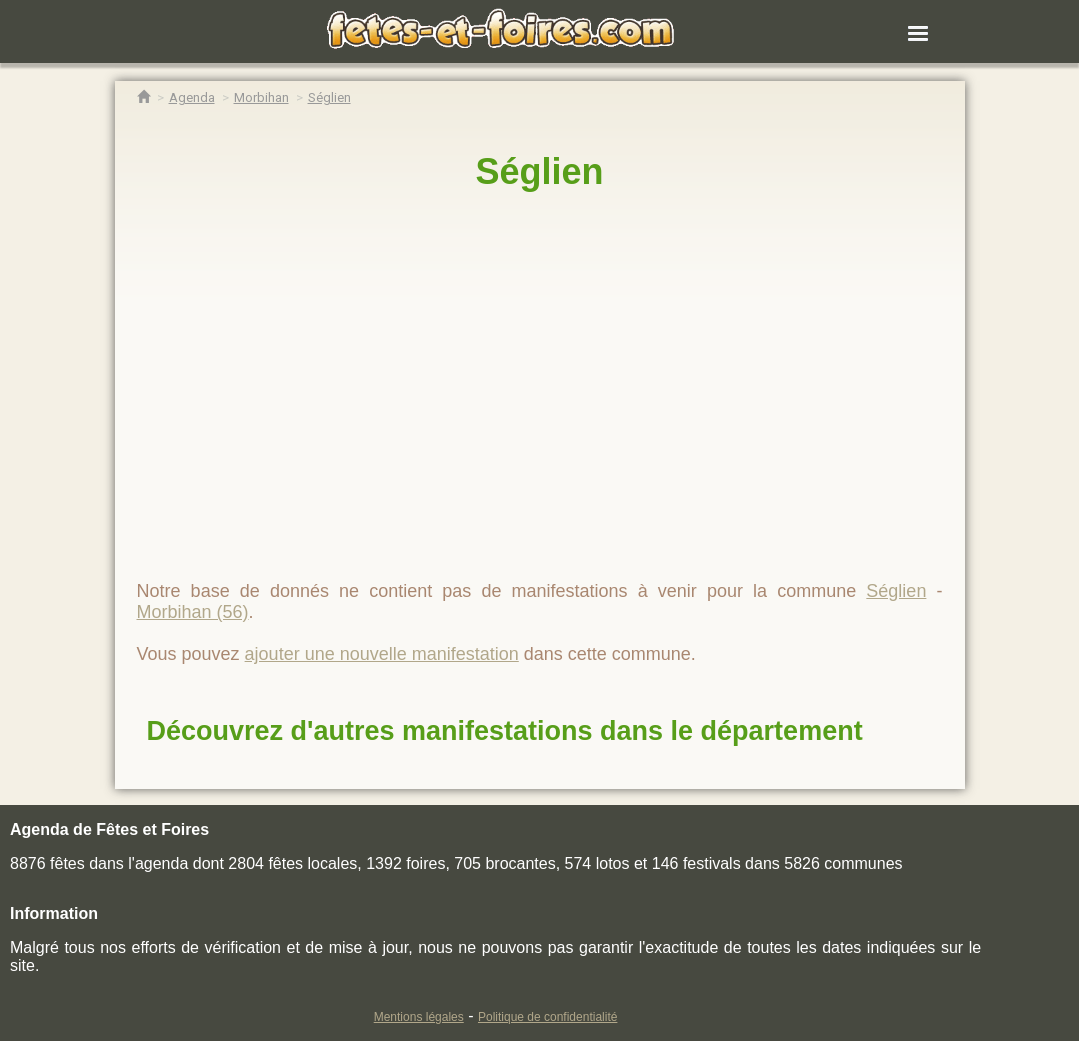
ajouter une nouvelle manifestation (382, 654)
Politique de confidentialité (547, 1017)
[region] (540, 377)
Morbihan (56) (193, 612)
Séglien (539, 171)
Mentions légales (419, 1017)
